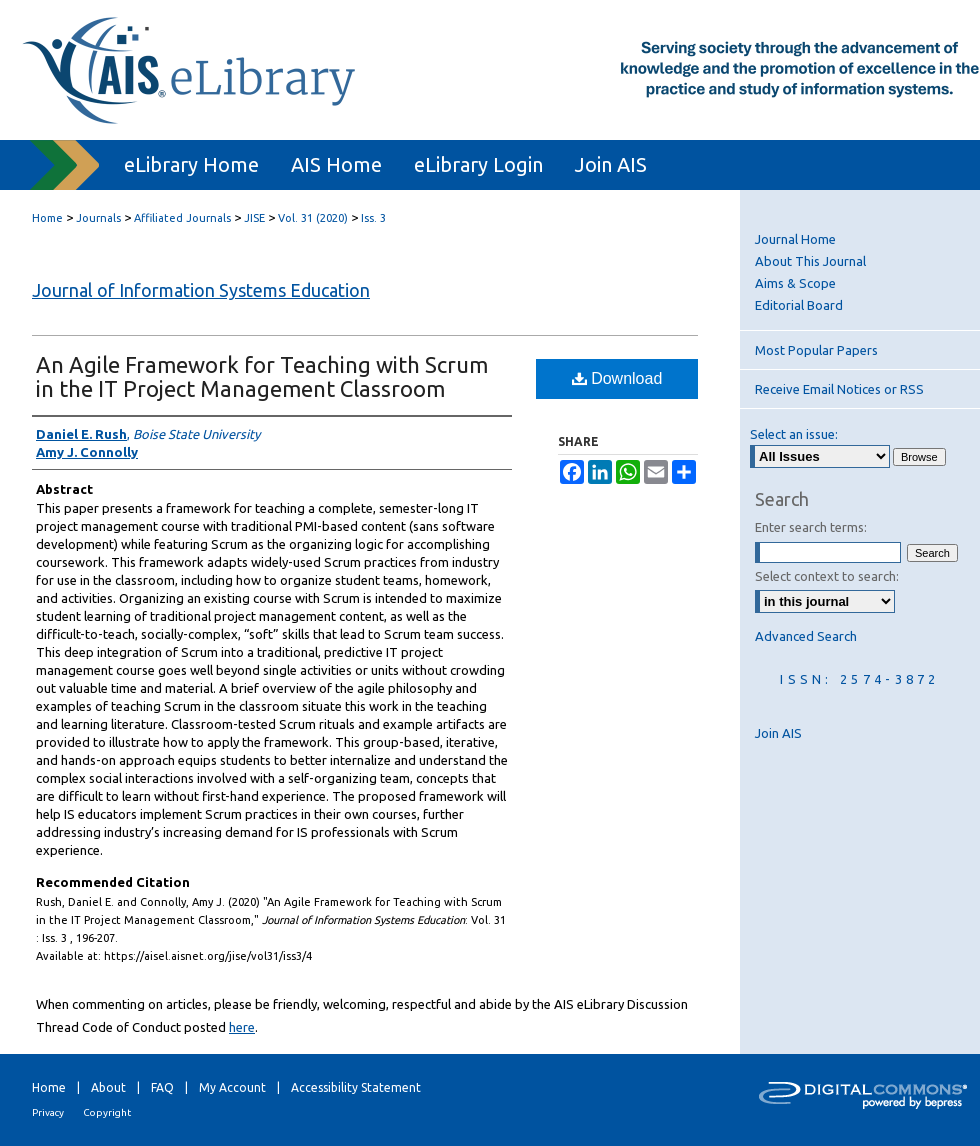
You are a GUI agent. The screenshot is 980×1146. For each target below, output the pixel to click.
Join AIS (778, 733)
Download (617, 378)
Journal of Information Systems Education (201, 290)
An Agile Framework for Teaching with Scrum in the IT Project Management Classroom (262, 376)
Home (47, 218)
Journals (98, 218)
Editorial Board (799, 305)
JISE (254, 218)
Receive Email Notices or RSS (839, 389)
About (108, 1087)
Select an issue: (794, 434)
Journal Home (795, 239)
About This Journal (810, 261)
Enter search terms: (811, 527)
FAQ (162, 1087)
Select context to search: (827, 576)
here (242, 1027)
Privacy (48, 1112)
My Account (232, 1087)
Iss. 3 (373, 218)
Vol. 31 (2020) (313, 218)
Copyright (107, 1112)
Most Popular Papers (816, 350)
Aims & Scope (795, 283)
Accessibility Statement (356, 1087)
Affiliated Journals (182, 218)
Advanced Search (806, 636)
